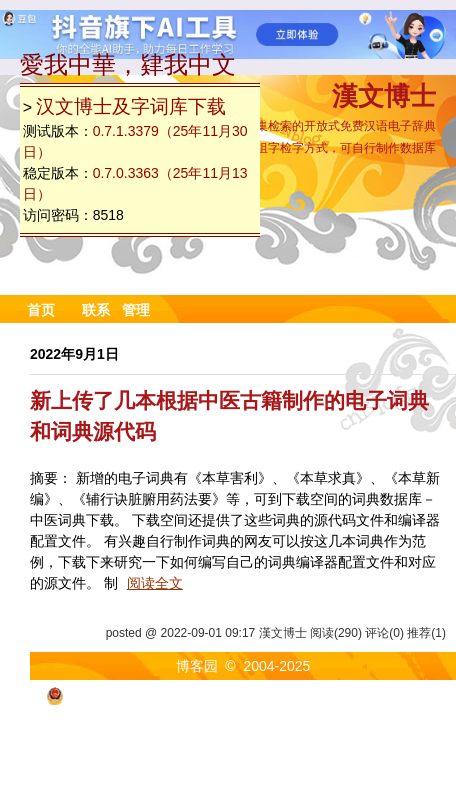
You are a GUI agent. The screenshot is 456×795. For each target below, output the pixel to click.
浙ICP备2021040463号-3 (358, 695)
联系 (96, 310)
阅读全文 (155, 583)
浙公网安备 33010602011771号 (156, 695)
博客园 (197, 666)
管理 (136, 310)
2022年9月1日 (74, 354)
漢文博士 (384, 98)
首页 (41, 310)
